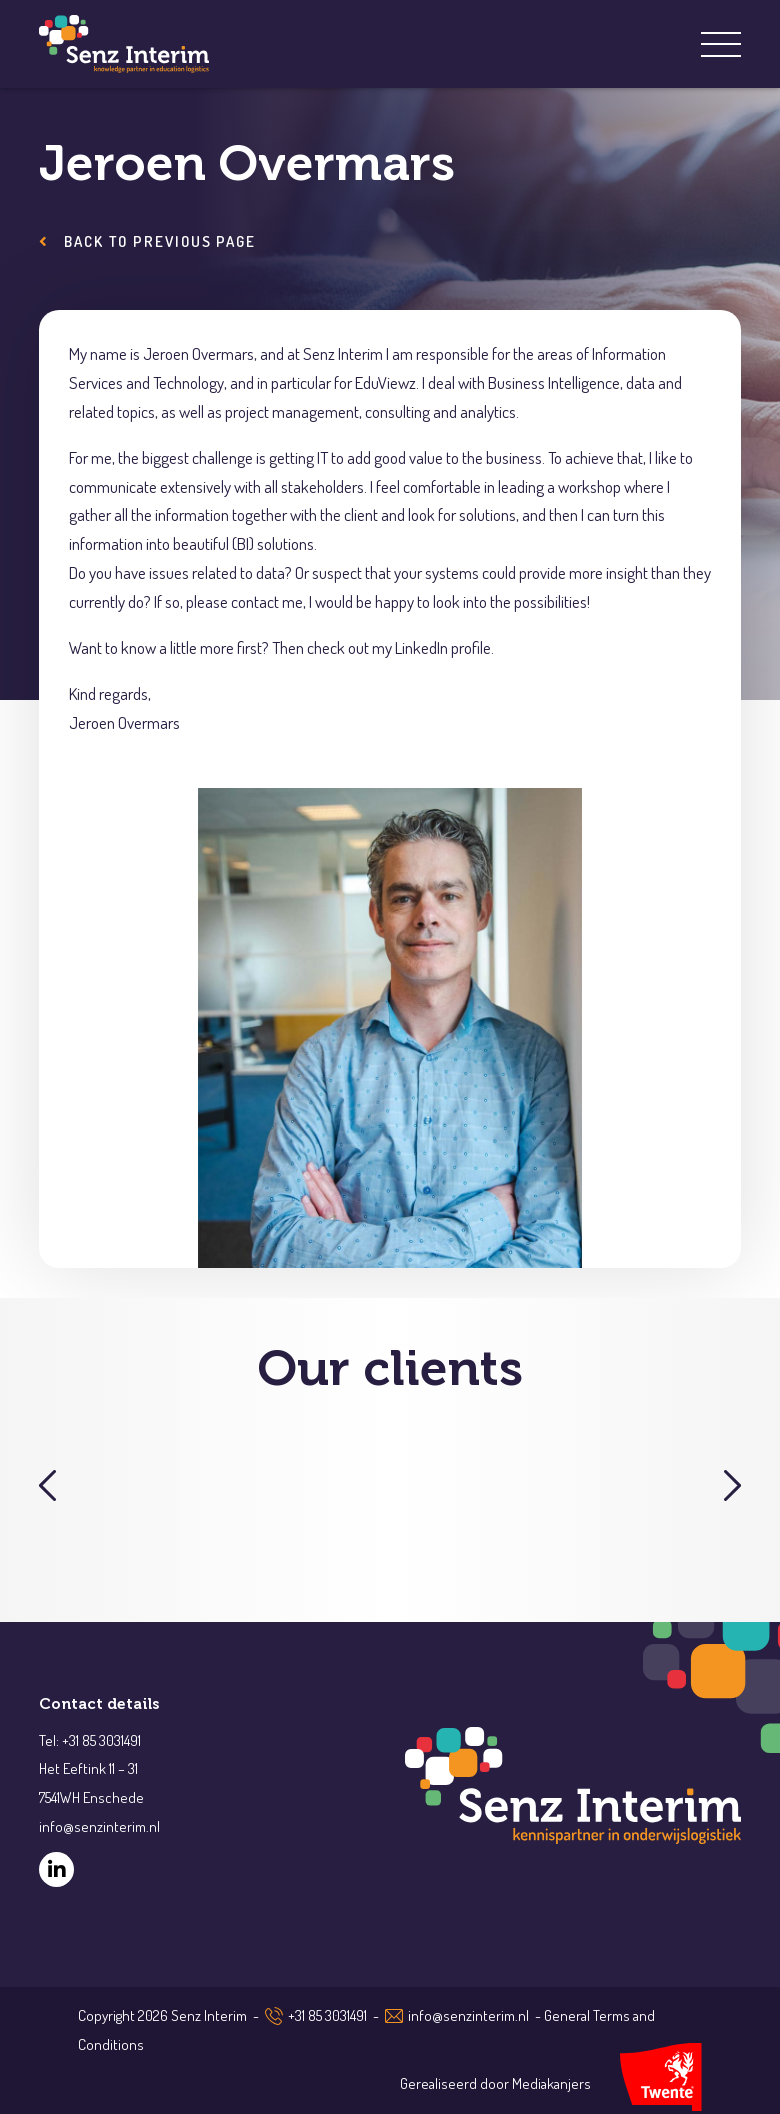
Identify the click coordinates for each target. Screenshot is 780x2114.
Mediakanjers (551, 2083)
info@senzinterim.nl (468, 2015)
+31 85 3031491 (327, 2015)
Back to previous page (160, 241)
